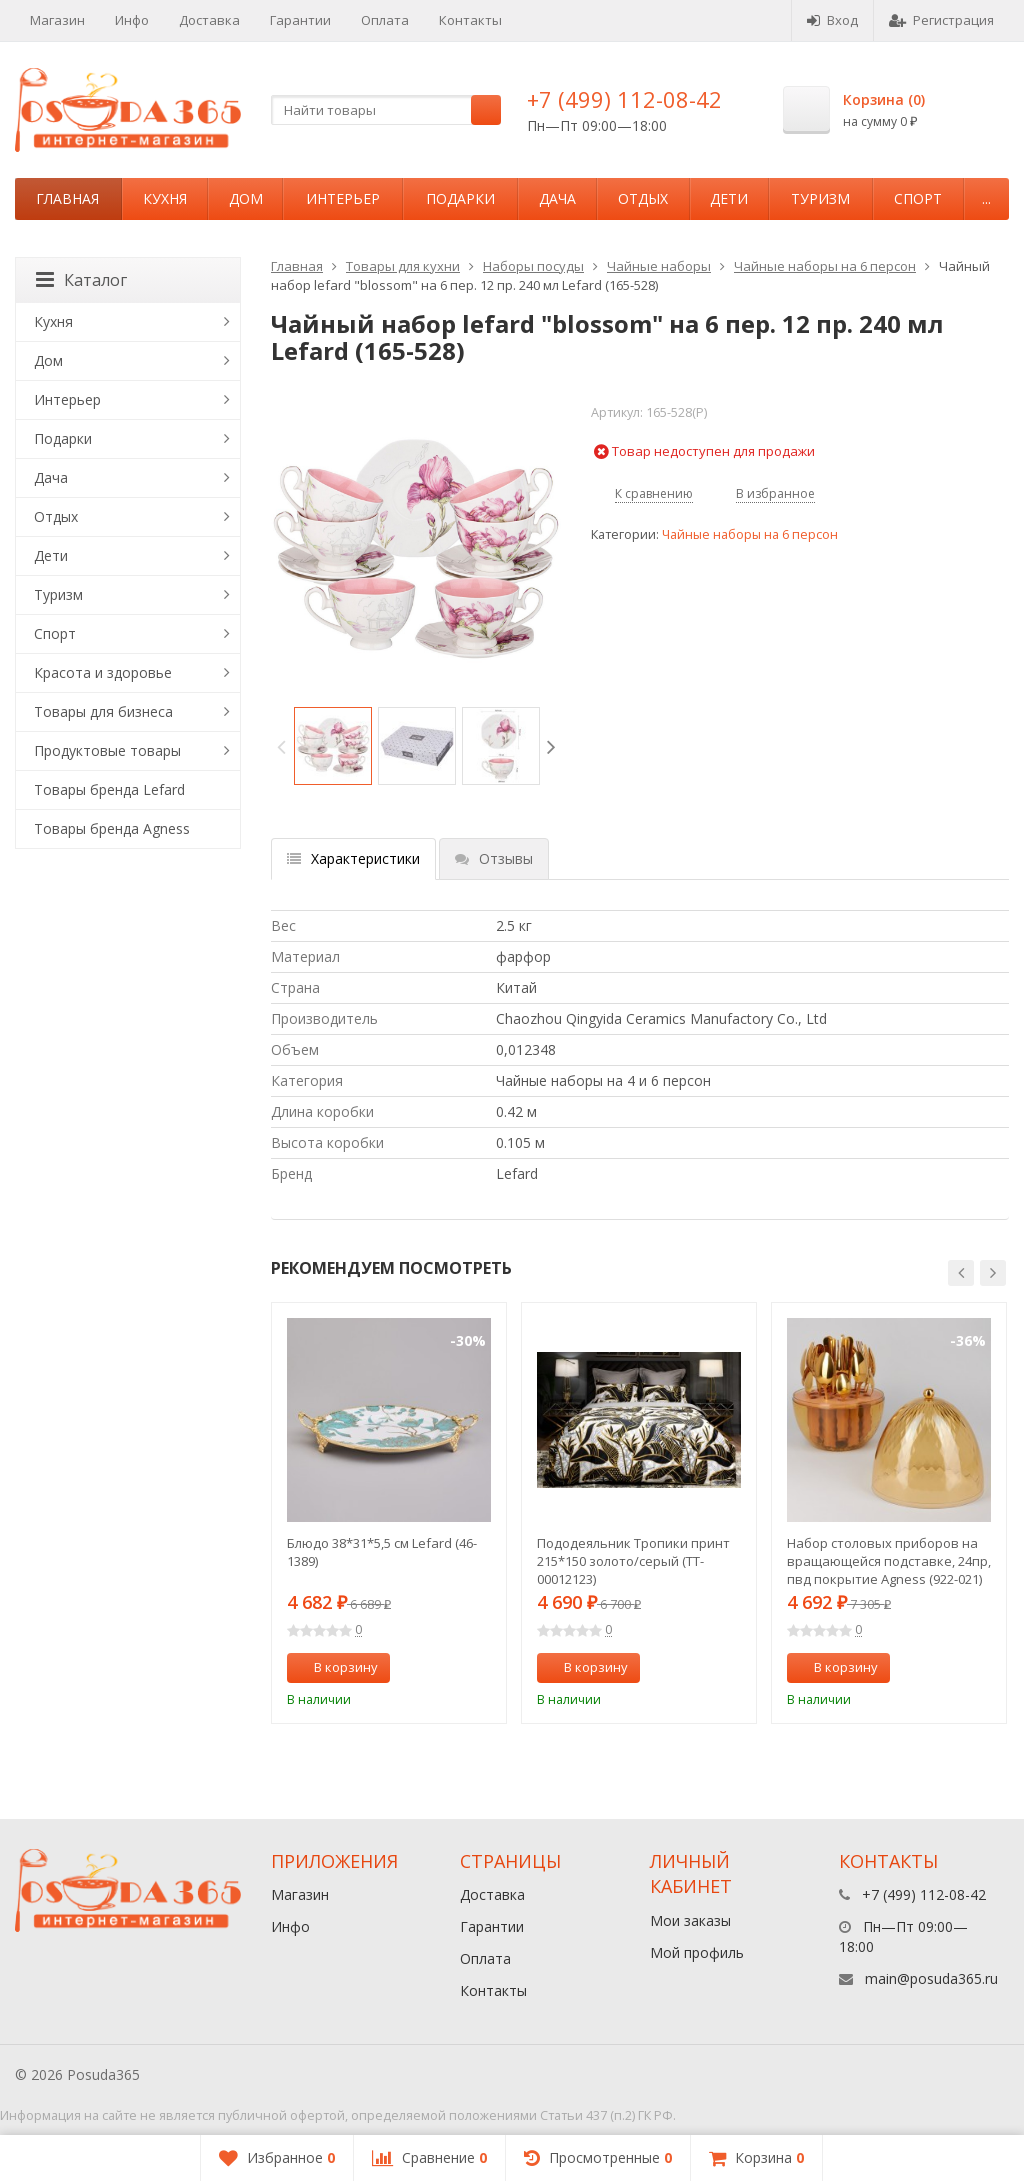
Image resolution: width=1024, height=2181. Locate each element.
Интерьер (343, 198)
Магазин (57, 20)
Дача (557, 198)
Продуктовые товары (107, 750)
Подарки (460, 198)
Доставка (209, 20)
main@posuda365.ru (931, 1978)
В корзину (335, 1667)
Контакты (470, 20)
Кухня (165, 198)
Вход (832, 20)
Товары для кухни (403, 266)
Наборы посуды (533, 266)
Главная (67, 198)
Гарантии (300, 20)
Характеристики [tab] (353, 858)
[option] (333, 746)
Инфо (132, 20)
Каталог (81, 280)
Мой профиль (697, 1952)
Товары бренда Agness (112, 828)
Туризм (820, 198)
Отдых (643, 198)
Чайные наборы (659, 266)
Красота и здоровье (103, 672)
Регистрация (941, 20)
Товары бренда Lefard (109, 789)
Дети (729, 198)
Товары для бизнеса (103, 711)
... (986, 198)
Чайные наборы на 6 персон (825, 266)
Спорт (918, 198)
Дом (246, 198)
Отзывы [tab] (494, 858)
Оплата (385, 20)
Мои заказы (690, 1920)
